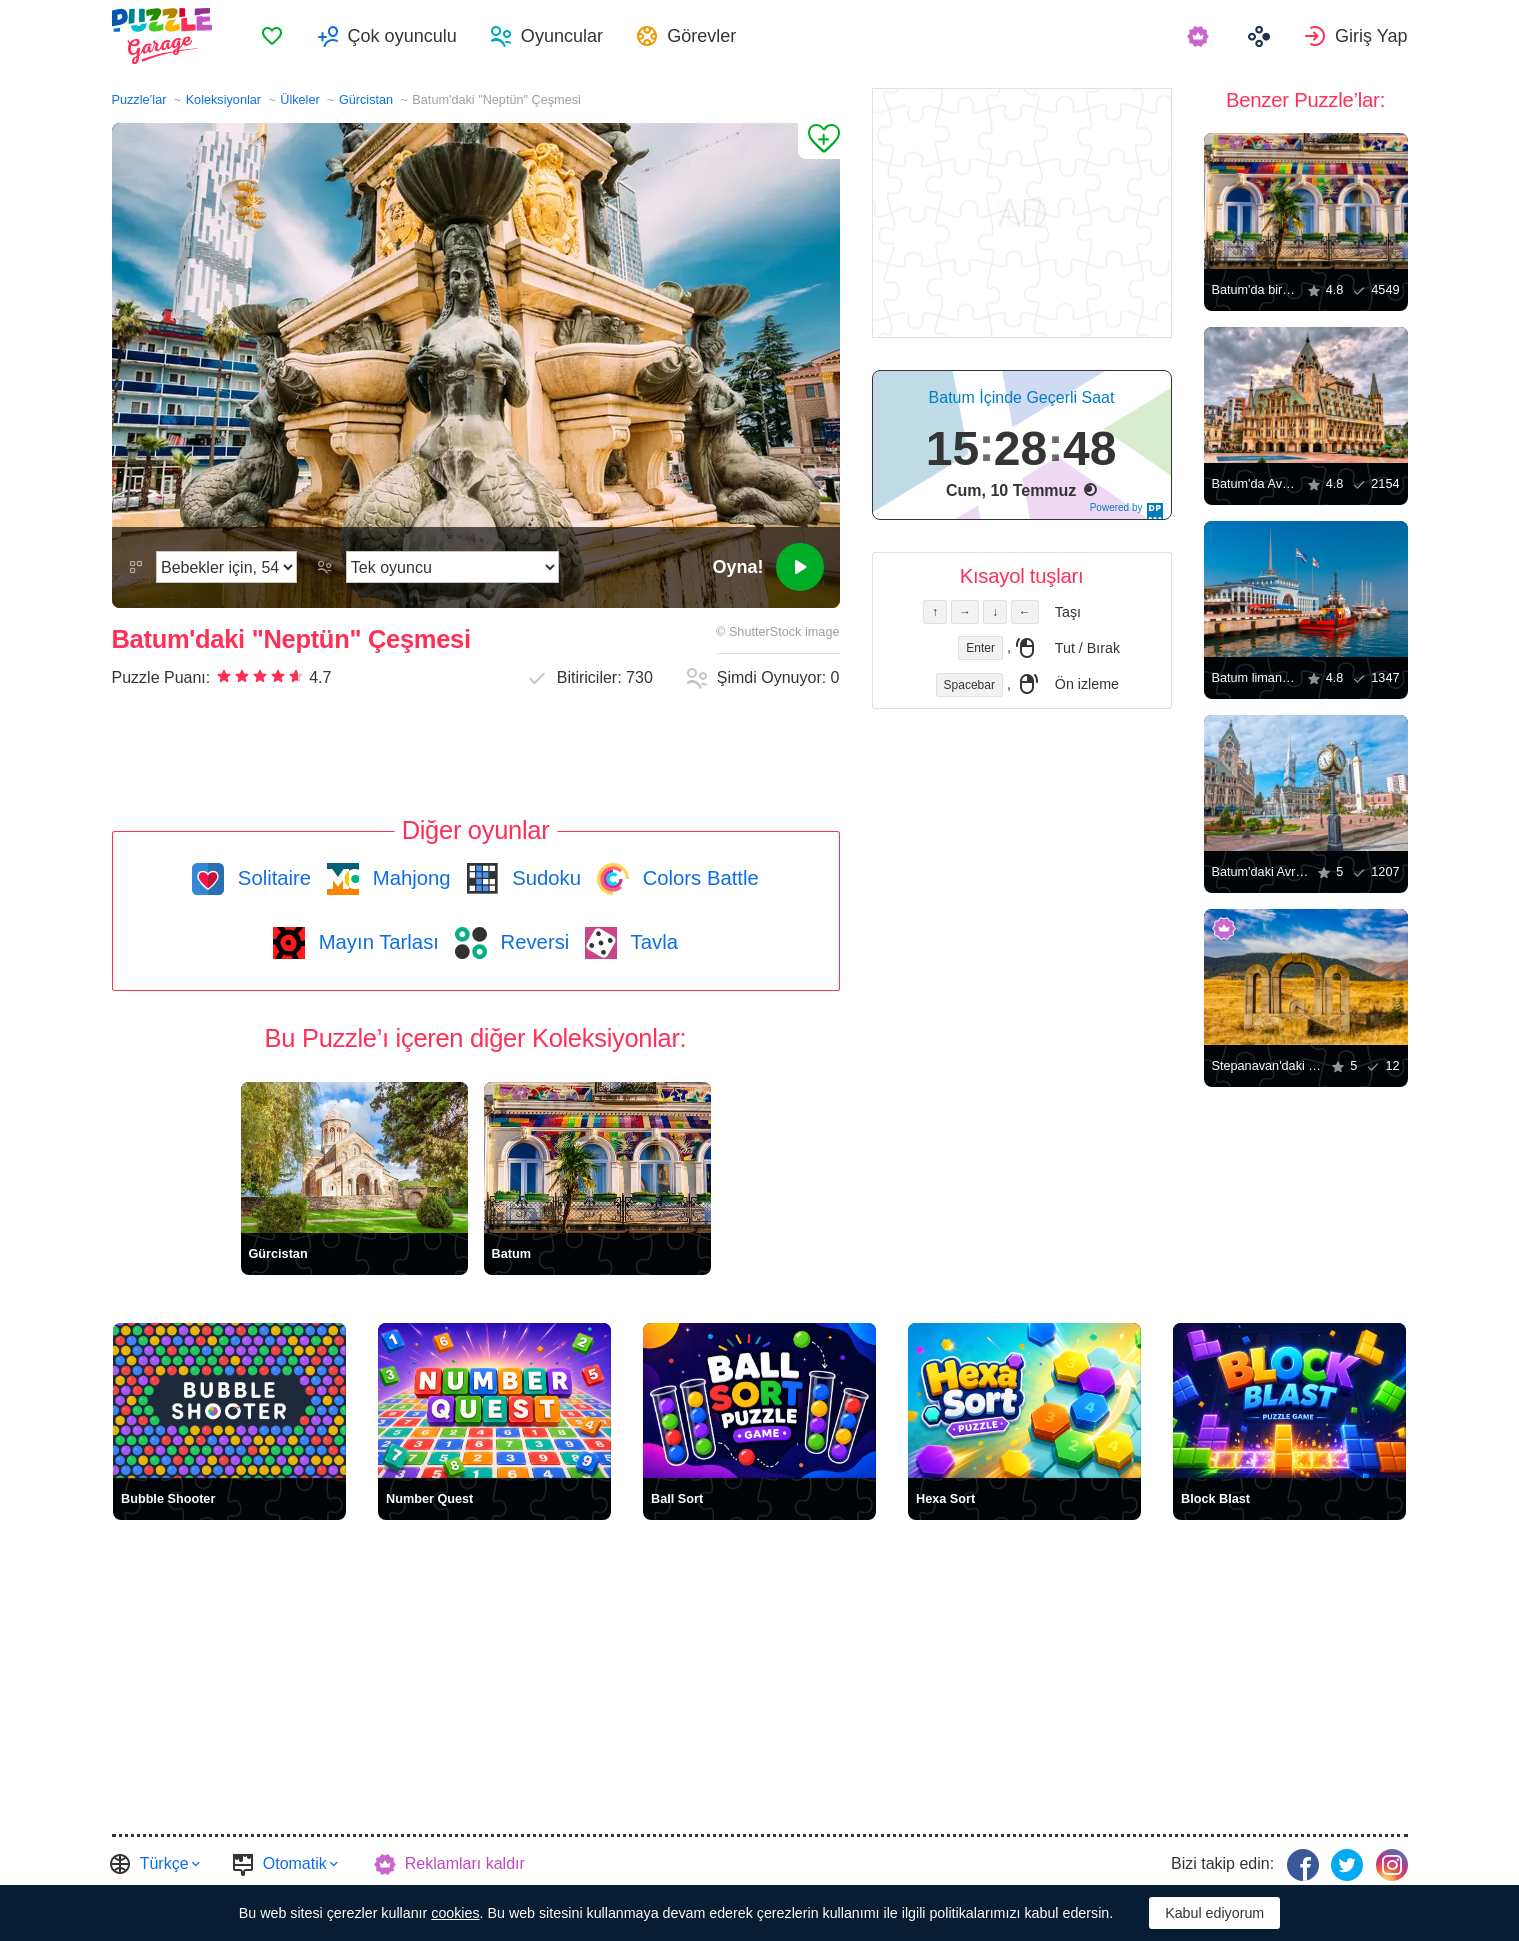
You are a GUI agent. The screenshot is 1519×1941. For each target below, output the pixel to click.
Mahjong (408, 878)
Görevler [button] (701, 36)
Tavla (651, 942)
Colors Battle (698, 878)
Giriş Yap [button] (1371, 36)
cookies (455, 1913)
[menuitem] (272, 36)
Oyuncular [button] (562, 36)
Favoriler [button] (272, 36)
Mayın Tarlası (376, 942)
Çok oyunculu (402, 36)
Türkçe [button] (164, 1863)
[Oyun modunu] (452, 567)
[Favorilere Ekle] (819, 141)
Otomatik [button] (295, 1863)
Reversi (532, 942)
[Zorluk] (226, 567)
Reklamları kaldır (465, 1863)
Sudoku (544, 878)
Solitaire (271, 878)
